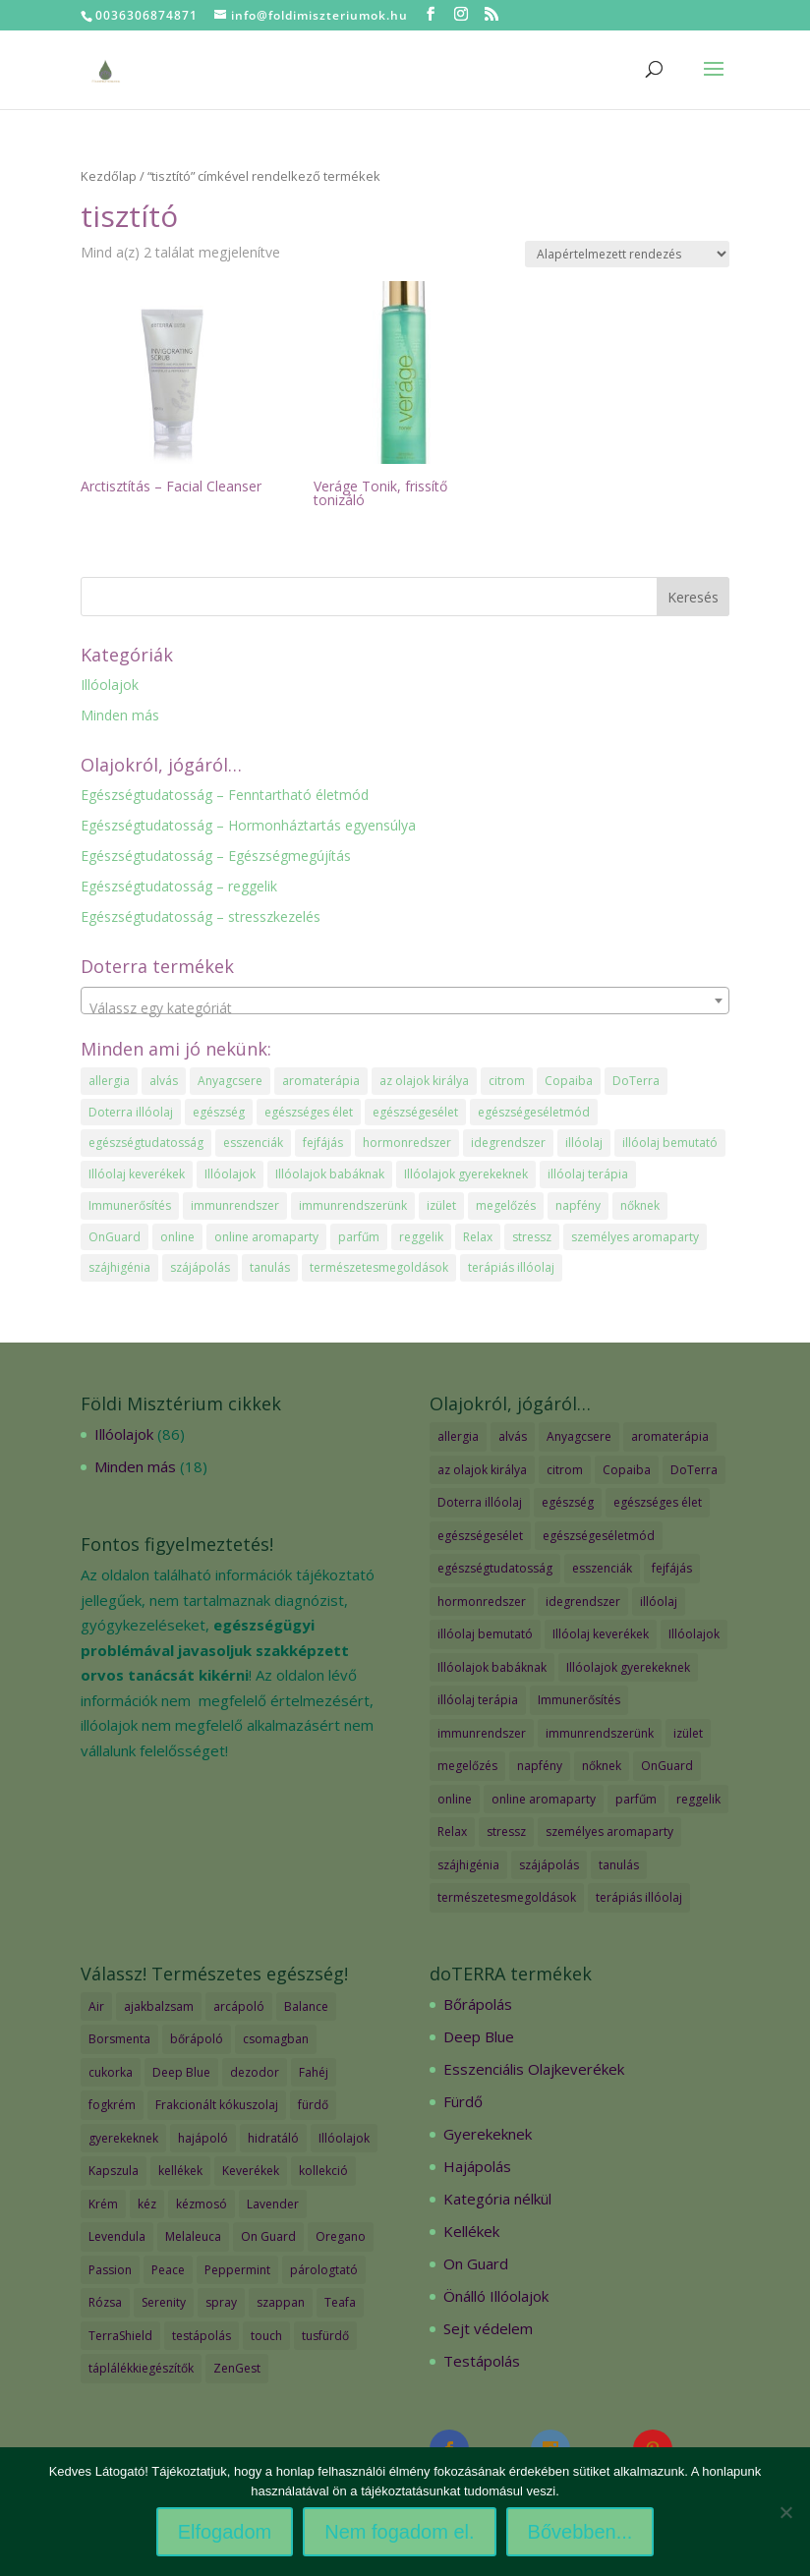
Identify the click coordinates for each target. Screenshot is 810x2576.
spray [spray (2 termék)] (221, 2302)
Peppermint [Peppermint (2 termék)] (237, 2269)
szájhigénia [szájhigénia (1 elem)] (119, 1267)
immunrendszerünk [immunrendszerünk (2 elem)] (353, 1205)
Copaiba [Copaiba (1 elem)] (569, 1080)
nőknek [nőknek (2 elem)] (640, 1205)
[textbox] (404, 1008)
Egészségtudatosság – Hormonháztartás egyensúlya (248, 825)
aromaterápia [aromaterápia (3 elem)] (321, 1080)
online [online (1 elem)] (177, 1237)
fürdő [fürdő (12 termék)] (313, 2104)
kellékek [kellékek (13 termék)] (180, 2170)
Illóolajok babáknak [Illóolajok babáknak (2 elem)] (329, 1174)
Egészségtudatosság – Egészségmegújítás (216, 855)
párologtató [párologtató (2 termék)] (324, 2269)
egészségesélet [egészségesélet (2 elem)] (415, 1112)
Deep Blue (478, 2036)
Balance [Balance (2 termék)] (306, 2006)
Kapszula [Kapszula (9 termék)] (113, 2170)
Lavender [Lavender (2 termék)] (273, 2204)
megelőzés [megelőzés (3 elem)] (506, 1205)
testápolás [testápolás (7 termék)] (201, 2335)
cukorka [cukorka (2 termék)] (110, 2072)
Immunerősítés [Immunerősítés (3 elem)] (129, 1205)
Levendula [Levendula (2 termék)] (116, 2236)
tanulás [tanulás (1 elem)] (270, 1267)
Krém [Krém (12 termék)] (103, 2204)
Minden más (120, 715)
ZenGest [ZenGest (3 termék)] (236, 2368)
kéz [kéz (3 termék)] (147, 2204)
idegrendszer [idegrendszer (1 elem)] (508, 1142)
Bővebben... (580, 2532)
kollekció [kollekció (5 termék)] (323, 2170)
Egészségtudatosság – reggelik (179, 886)
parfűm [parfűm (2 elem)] (358, 1237)
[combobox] (404, 1000)
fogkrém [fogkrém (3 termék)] (112, 2104)
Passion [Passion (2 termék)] (110, 2269)
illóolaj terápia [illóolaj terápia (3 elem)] (588, 1174)
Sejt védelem (488, 2328)
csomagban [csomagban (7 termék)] (276, 2039)
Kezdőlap (109, 176)
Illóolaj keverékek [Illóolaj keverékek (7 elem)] (136, 1174)
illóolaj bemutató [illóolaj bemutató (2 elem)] (670, 1142)
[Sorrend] (627, 254)
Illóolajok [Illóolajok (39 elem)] (230, 1174)
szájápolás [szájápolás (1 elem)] (200, 1267)
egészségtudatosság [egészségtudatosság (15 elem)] (145, 1142)
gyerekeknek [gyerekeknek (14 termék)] (123, 2138)
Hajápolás (477, 2166)
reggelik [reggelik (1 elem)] (421, 1237)
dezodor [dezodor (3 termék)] (254, 2072)
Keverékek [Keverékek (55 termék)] (250, 2170)
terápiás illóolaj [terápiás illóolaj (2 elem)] (511, 1267)
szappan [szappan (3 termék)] (281, 2302)
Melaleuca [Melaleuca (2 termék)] (193, 2236)
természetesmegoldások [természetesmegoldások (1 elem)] (379, 1267)
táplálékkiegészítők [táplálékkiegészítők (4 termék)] (141, 2368)
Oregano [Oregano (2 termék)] (341, 2236)
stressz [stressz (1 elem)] (531, 1237)
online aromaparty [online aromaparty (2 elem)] (266, 1237)
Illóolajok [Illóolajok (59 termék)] (344, 2138)
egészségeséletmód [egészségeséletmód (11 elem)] (534, 1112)
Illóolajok (110, 684)
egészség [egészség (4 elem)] (219, 1112)
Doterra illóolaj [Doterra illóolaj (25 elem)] (130, 1112)
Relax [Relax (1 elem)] (477, 1237)
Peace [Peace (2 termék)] (168, 2269)
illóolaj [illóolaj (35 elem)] (584, 1142)
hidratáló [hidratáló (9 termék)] (273, 2138)
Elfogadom (225, 2532)
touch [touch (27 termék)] (266, 2335)
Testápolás (481, 2361)
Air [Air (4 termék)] (96, 2006)
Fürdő (463, 2101)
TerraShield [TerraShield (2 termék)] (120, 2335)
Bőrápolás (477, 2004)
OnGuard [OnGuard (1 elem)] (114, 1237)
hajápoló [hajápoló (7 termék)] (203, 2138)
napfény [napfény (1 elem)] (578, 1205)
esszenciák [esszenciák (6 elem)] (253, 1142)
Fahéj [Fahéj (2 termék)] (313, 2072)
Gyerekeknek (487, 2134)
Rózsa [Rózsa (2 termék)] (105, 2302)
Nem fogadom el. (399, 2532)
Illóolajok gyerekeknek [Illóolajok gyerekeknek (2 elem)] (466, 1174)
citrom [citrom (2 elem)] (507, 1080)
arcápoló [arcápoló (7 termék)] (238, 2006)
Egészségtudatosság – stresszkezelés (200, 916)
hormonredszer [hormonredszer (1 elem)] (407, 1142)
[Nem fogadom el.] (785, 2512)
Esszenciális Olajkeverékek (533, 2069)
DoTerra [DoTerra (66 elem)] (636, 1080)
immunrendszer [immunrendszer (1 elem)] (235, 1205)
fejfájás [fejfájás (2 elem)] (323, 1142)
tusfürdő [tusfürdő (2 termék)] (325, 2335)
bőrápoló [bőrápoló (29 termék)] (196, 2039)
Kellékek (471, 2231)
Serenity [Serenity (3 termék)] (164, 2302)
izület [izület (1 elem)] (441, 1205)
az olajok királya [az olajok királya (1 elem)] (424, 1080)
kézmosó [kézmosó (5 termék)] (201, 2204)
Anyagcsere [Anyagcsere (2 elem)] (230, 1080)
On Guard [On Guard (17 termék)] (268, 2236)
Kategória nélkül (497, 2198)
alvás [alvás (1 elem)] (163, 1080)
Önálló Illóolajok (496, 2296)
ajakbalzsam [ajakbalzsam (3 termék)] (159, 2006)
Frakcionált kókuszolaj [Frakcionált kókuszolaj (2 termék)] (216, 2104)
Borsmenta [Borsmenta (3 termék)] (119, 2039)
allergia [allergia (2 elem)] (109, 1080)
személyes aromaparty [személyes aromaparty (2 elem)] (635, 1237)
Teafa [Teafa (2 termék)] (340, 2302)
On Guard (475, 2263)
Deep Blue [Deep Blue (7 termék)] (181, 2072)
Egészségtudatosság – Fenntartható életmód (225, 794)
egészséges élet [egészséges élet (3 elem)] (308, 1112)
